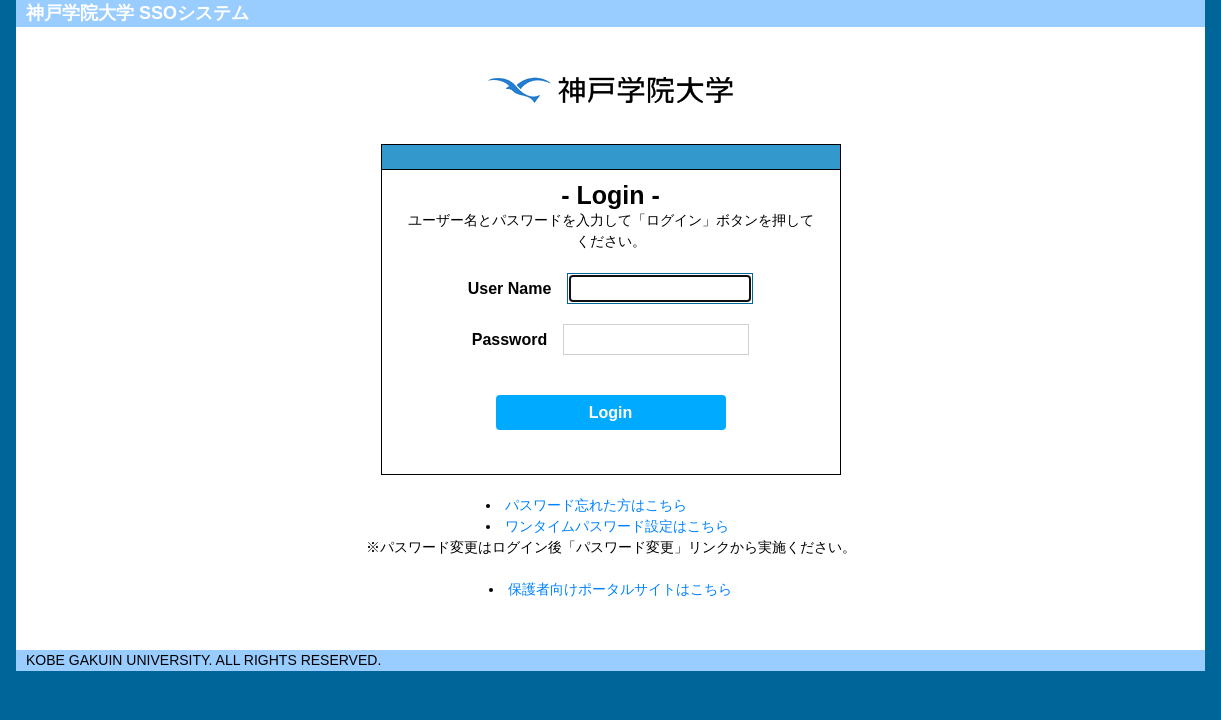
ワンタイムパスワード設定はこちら (617, 526)
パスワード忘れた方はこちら (596, 505)
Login (611, 412)
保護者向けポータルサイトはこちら (620, 589)
